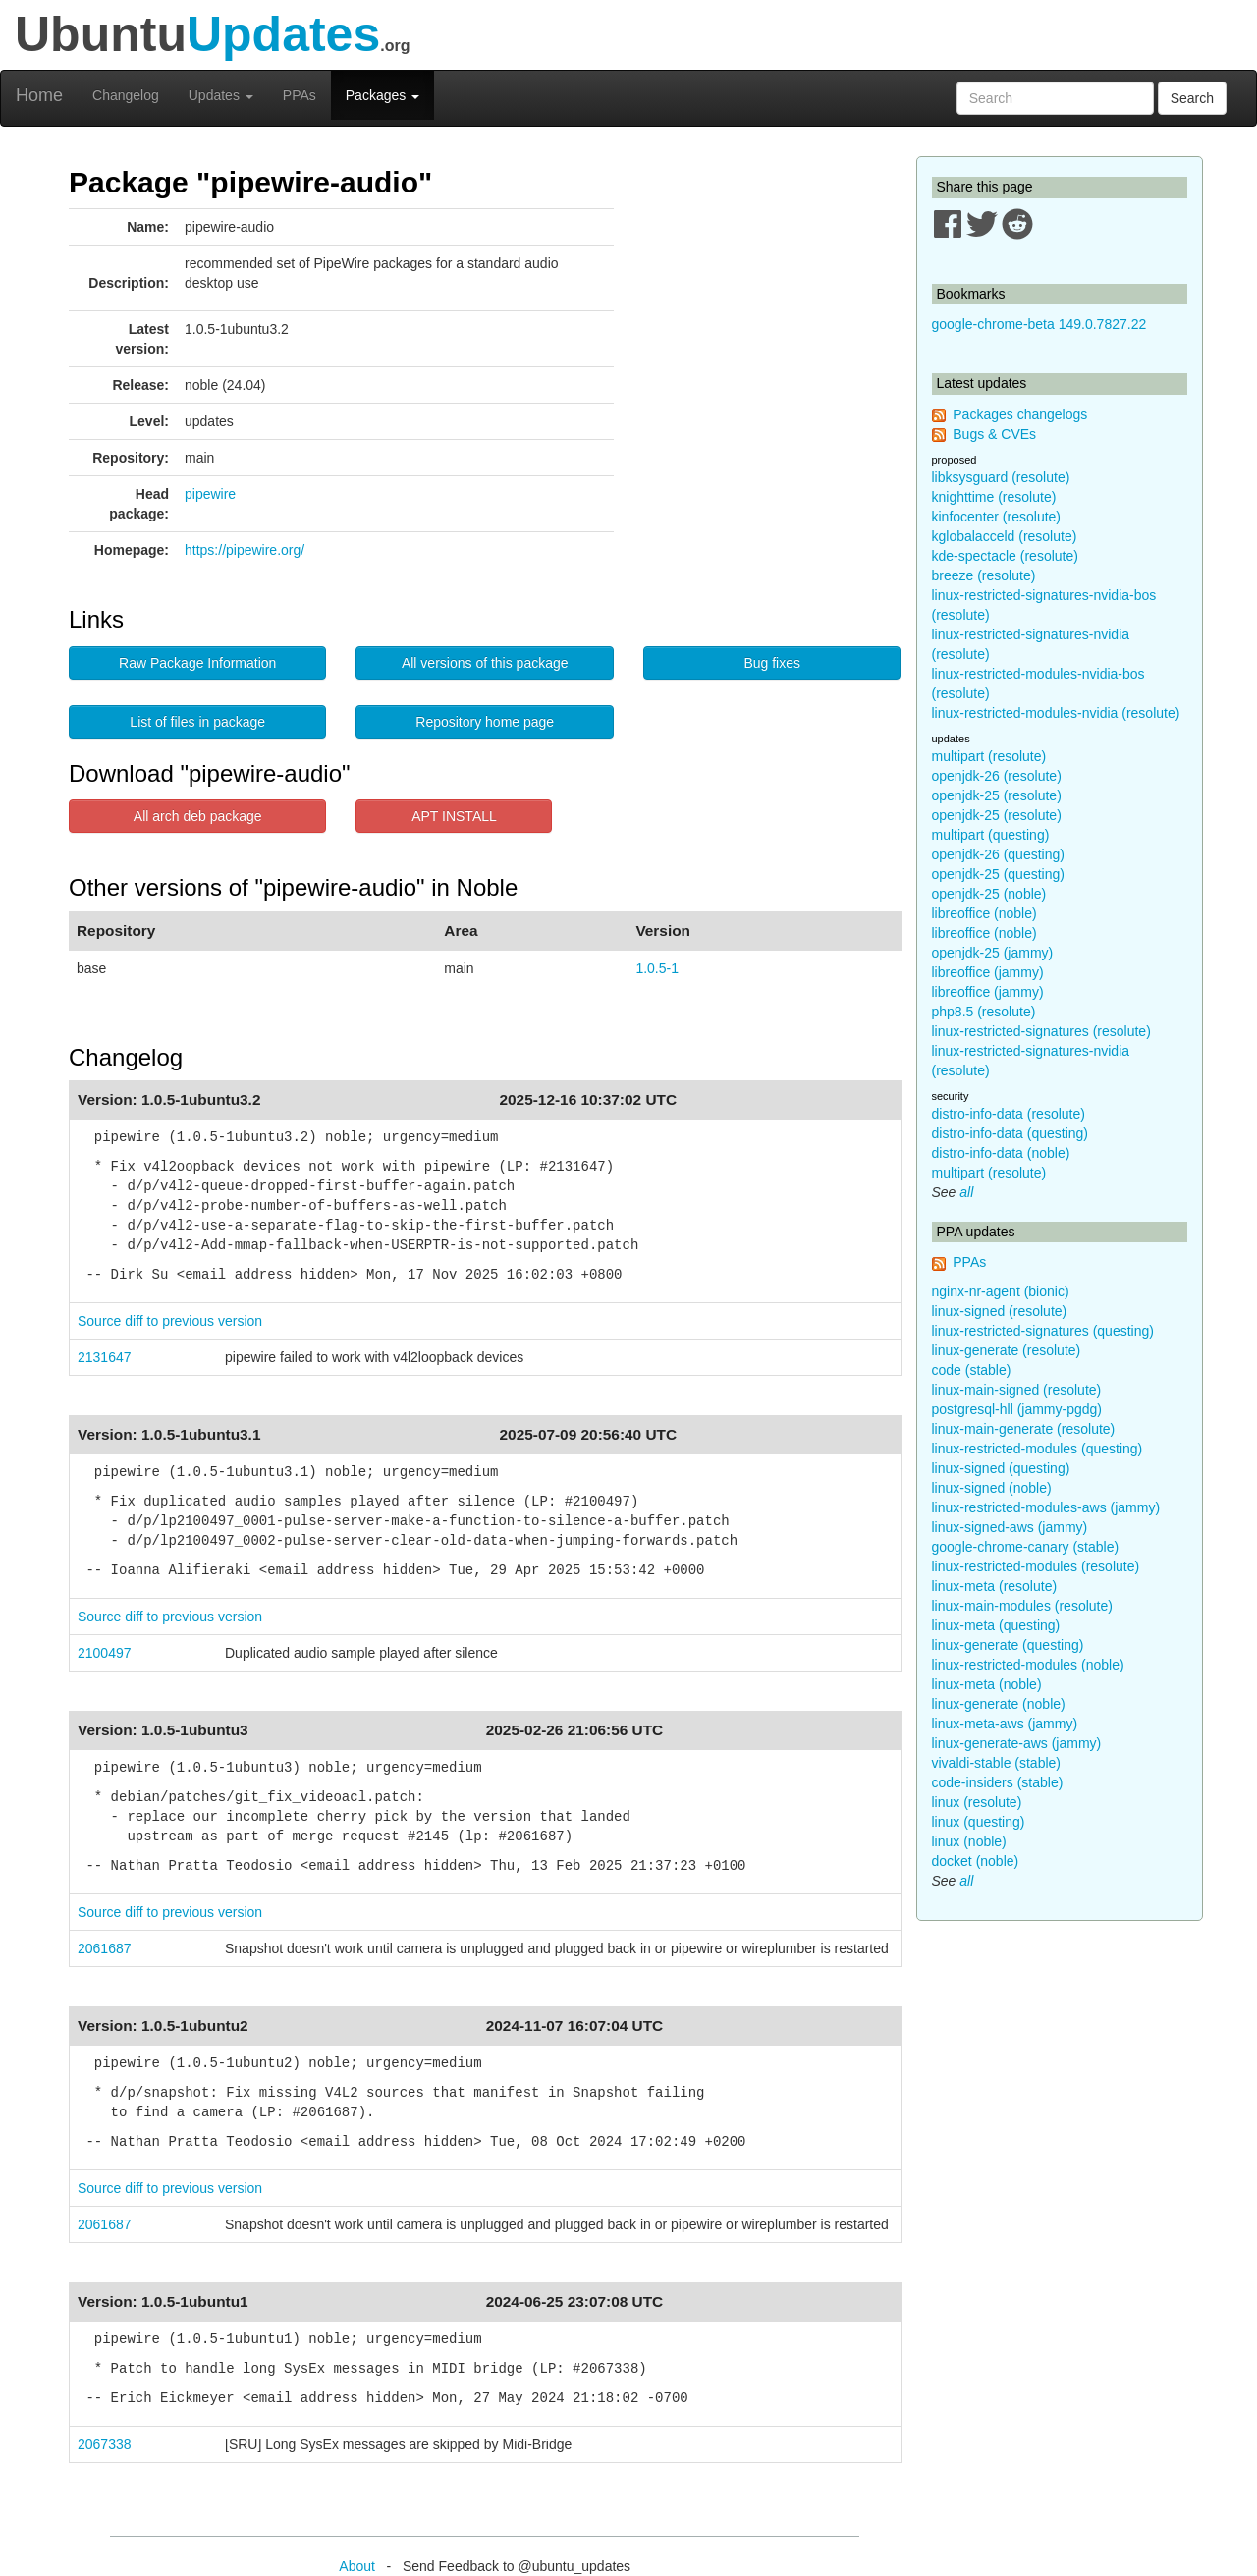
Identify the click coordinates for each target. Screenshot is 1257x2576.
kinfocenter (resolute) (997, 516)
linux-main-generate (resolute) (1024, 1429)
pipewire (210, 494)
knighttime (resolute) (994, 497)
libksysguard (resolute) (1001, 477)
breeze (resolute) (984, 575)
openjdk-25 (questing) (998, 874)
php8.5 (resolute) (984, 1011)
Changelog (125, 95)
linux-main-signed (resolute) (1017, 1390)
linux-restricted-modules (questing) (1037, 1448)
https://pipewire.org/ (244, 550)
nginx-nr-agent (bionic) (1000, 1291)
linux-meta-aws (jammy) (1005, 1723)
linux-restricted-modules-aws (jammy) (1046, 1507)
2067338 (105, 2444)
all (966, 1192)
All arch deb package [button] (198, 816)
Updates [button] (221, 95)
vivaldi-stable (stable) (997, 1763)
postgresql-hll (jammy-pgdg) (1017, 1409)
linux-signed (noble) (992, 1488)
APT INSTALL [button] (454, 816)
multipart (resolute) (989, 756)
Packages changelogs (1020, 414)
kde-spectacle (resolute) (1005, 556)
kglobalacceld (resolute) (1004, 536)
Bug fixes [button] (771, 663)
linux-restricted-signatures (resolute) (1041, 1031)
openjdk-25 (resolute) (997, 795)
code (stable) (971, 1370)
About (357, 2566)
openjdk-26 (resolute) (997, 776)
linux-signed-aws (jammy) (1010, 1527)
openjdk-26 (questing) (998, 854)
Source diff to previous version (170, 1321)
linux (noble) (969, 1841)
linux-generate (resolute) (1006, 1350)
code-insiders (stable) (998, 1782)
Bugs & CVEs (994, 434)
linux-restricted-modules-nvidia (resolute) (1056, 713)
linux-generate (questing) (1008, 1645)
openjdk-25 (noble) (989, 894)
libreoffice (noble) (984, 913)
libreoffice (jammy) (988, 972)
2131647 (105, 1357)
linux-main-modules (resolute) (1022, 1606)
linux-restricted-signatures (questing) (1043, 1331)
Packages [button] (382, 95)
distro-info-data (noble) (1001, 1153)
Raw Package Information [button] (197, 663)
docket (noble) (975, 1861)
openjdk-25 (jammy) (993, 952)
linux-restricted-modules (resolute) (1036, 1566)
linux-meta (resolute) (995, 1586)
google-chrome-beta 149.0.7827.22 (1039, 324)
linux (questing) (978, 1822)
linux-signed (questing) (1001, 1468)
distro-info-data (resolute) (1008, 1114)
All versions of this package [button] (485, 663)
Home (39, 95)
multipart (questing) (991, 835)
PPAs (299, 95)
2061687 (105, 1948)
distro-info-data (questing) (1010, 1133)
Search (1192, 98)
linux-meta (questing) (996, 1625)
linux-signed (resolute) (999, 1311)
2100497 (105, 1653)
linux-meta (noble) (987, 1684)
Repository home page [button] (484, 722)
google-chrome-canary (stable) (1026, 1547)
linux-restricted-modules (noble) (1028, 1664)
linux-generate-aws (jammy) (1017, 1743)
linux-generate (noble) (999, 1704)
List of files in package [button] (197, 722)
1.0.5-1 (657, 968)
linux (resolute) (977, 1802)
